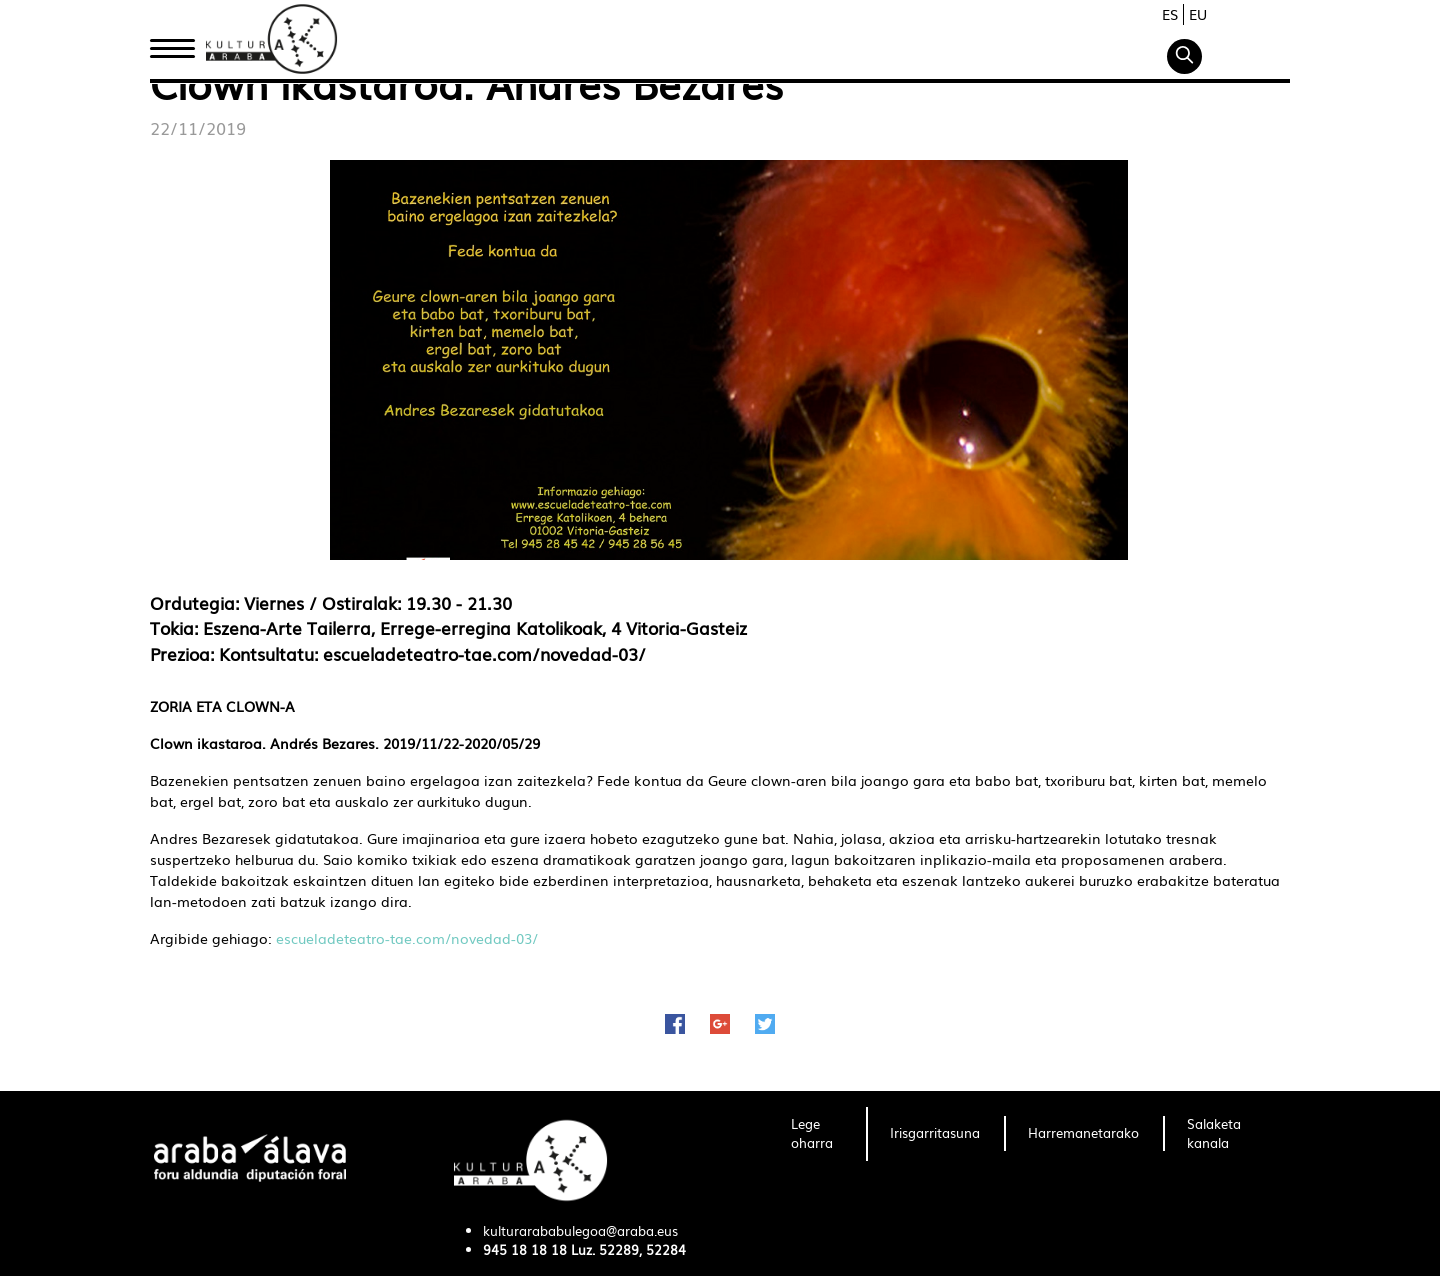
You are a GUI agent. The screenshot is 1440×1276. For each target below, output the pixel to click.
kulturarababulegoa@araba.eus (580, 1230)
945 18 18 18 (525, 1249)
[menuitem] (816, 1134)
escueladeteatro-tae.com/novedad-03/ (407, 938)
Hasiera (180, 43)
